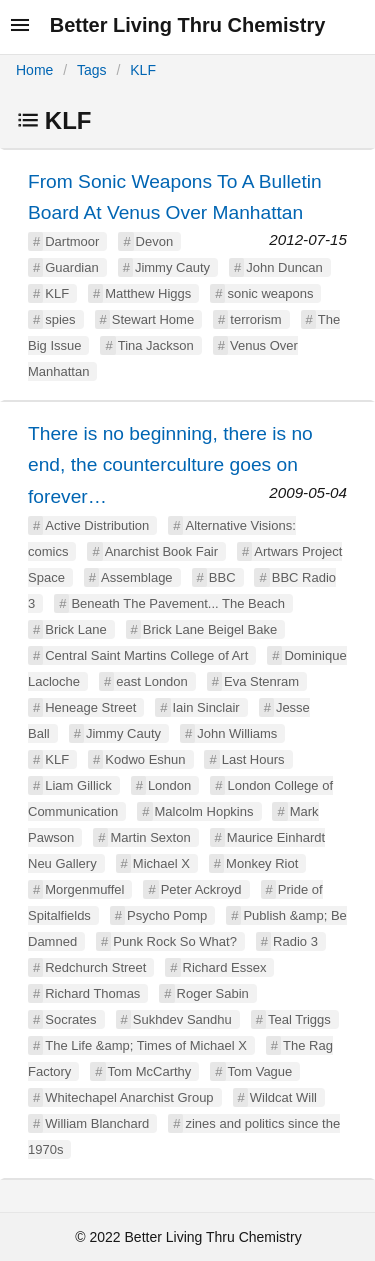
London (169, 785)
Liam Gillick (78, 785)
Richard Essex (225, 967)
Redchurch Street (95, 967)
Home (34, 70)
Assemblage (137, 577)
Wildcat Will (283, 1097)
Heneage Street (90, 707)
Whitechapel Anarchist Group (129, 1097)
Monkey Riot (262, 863)
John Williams (237, 733)
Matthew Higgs (148, 293)
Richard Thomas (92, 993)
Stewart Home (153, 319)
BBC (222, 577)
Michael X (161, 863)
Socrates (70, 1019)
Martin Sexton (150, 837)
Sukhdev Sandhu (182, 1019)
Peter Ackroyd (201, 889)
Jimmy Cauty (172, 267)
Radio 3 (295, 941)
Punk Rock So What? (175, 941)
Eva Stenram (261, 681)
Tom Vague (260, 1071)
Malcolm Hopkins (204, 811)
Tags (92, 70)
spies (60, 319)
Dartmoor (72, 241)
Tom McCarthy (150, 1071)
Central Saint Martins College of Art (146, 655)
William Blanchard (97, 1123)
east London (152, 681)
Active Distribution (97, 525)
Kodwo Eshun (145, 759)
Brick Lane (75, 629)
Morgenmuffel (84, 889)
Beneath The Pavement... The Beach (177, 603)
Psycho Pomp (167, 915)
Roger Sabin (213, 993)
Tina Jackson (156, 345)
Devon (155, 241)
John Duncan (284, 267)
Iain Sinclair (206, 707)
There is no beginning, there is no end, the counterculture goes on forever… (170, 464)
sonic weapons (270, 293)
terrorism (255, 319)
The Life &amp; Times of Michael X (146, 1045)
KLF (143, 70)
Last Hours (253, 759)
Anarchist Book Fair (161, 551)
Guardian (71, 267)
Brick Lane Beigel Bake (210, 629)
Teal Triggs (299, 1019)
